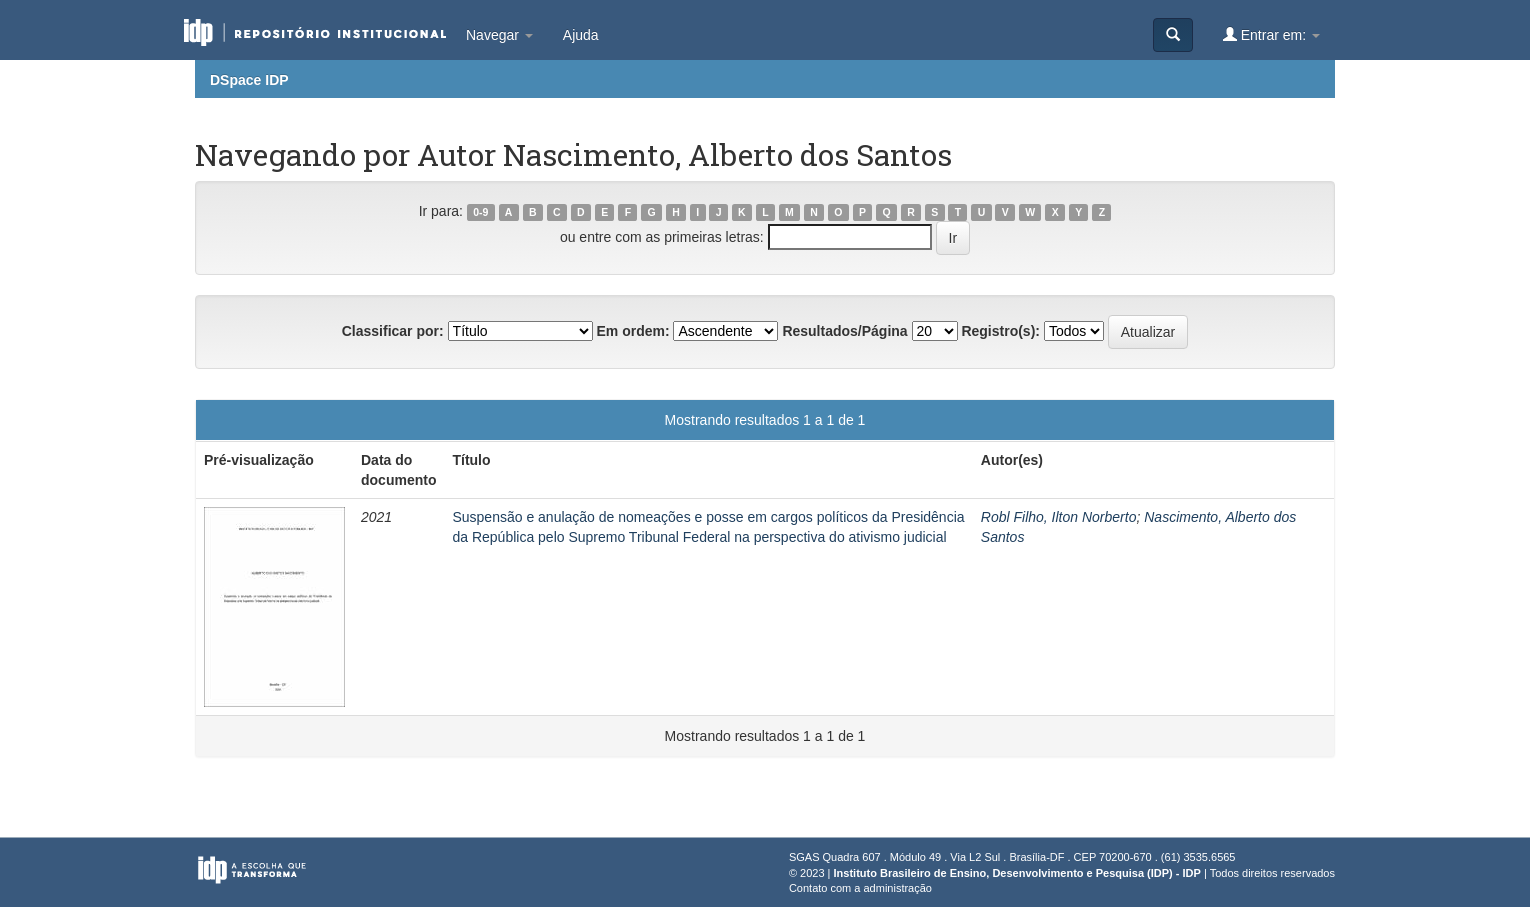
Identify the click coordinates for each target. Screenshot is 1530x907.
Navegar (499, 35)
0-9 (480, 212)
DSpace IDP (249, 80)
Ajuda (581, 35)
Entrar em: (1271, 34)
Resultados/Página (844, 331)
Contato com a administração (860, 888)
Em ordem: (632, 331)
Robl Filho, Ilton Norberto (1059, 517)
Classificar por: (393, 331)
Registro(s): (1000, 331)
